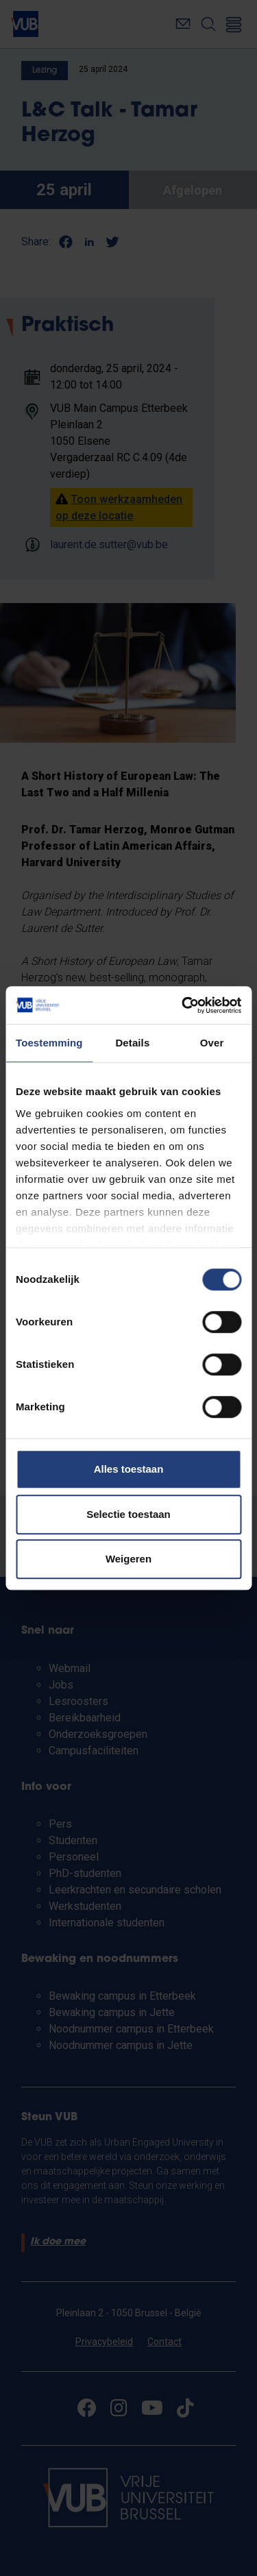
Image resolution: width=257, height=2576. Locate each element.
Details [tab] (132, 1042)
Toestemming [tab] (49, 1042)
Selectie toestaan (128, 1514)
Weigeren (128, 1559)
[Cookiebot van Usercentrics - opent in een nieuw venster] (183, 1005)
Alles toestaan (129, 1469)
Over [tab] (212, 1042)
